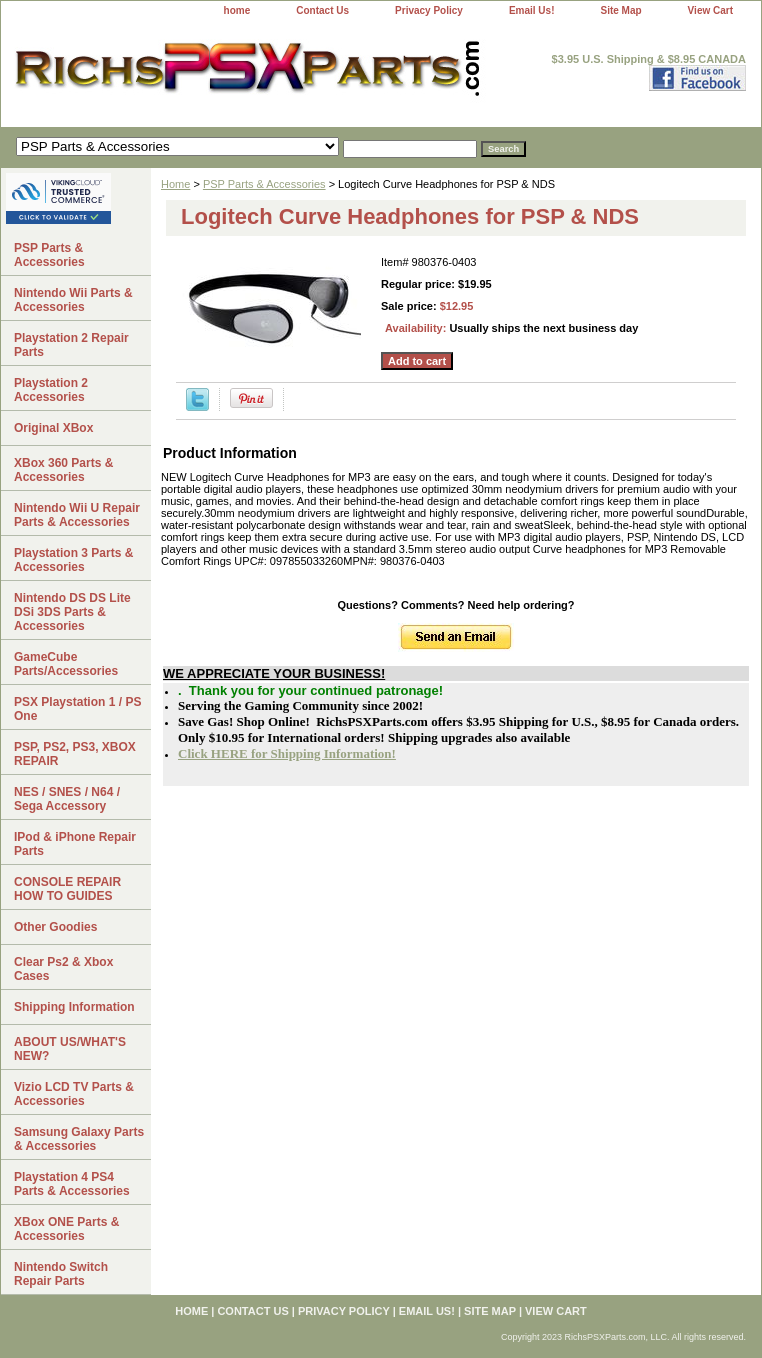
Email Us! (532, 10)
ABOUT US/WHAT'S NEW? (70, 1049)
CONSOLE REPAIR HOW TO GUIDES (67, 889)
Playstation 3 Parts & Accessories (73, 560)
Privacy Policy (429, 10)
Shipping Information (74, 1007)
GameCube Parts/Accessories (66, 664)
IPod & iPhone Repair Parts (75, 844)
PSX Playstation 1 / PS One (77, 709)
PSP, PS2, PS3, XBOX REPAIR (75, 754)
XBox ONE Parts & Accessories (66, 1229)
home (237, 10)
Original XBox (53, 428)
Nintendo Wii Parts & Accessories (73, 300)
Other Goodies (55, 927)
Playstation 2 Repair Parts (71, 345)
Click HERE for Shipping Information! (287, 753)
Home (175, 184)
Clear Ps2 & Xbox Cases (63, 969)
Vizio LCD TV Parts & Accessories (74, 1094)
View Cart (710, 10)
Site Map (620, 10)
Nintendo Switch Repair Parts (61, 1274)
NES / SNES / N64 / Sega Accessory (67, 799)
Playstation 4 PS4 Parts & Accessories (72, 1184)
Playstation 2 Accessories (51, 390)
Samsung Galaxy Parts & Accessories (79, 1139)
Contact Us (322, 10)
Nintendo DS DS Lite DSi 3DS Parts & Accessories (72, 612)
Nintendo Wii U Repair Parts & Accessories (77, 515)
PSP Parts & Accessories (264, 184)
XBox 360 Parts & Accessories (63, 470)
